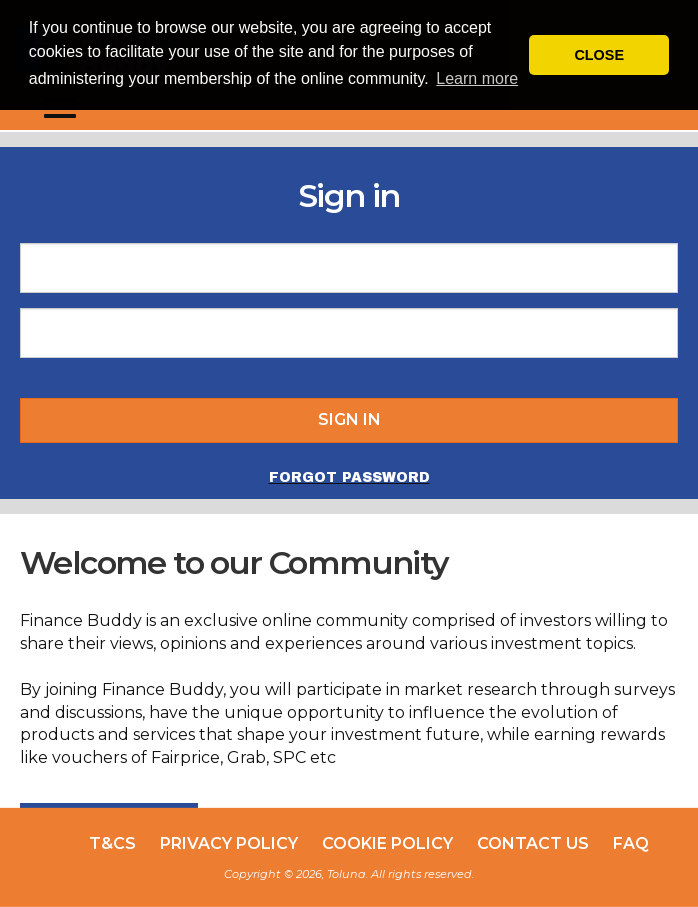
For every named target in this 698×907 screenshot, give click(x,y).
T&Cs (112, 843)
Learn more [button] (477, 78)
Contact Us (533, 843)
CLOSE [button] (599, 55)
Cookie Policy (387, 843)
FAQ (631, 843)
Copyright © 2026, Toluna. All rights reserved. (349, 874)
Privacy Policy (229, 843)
